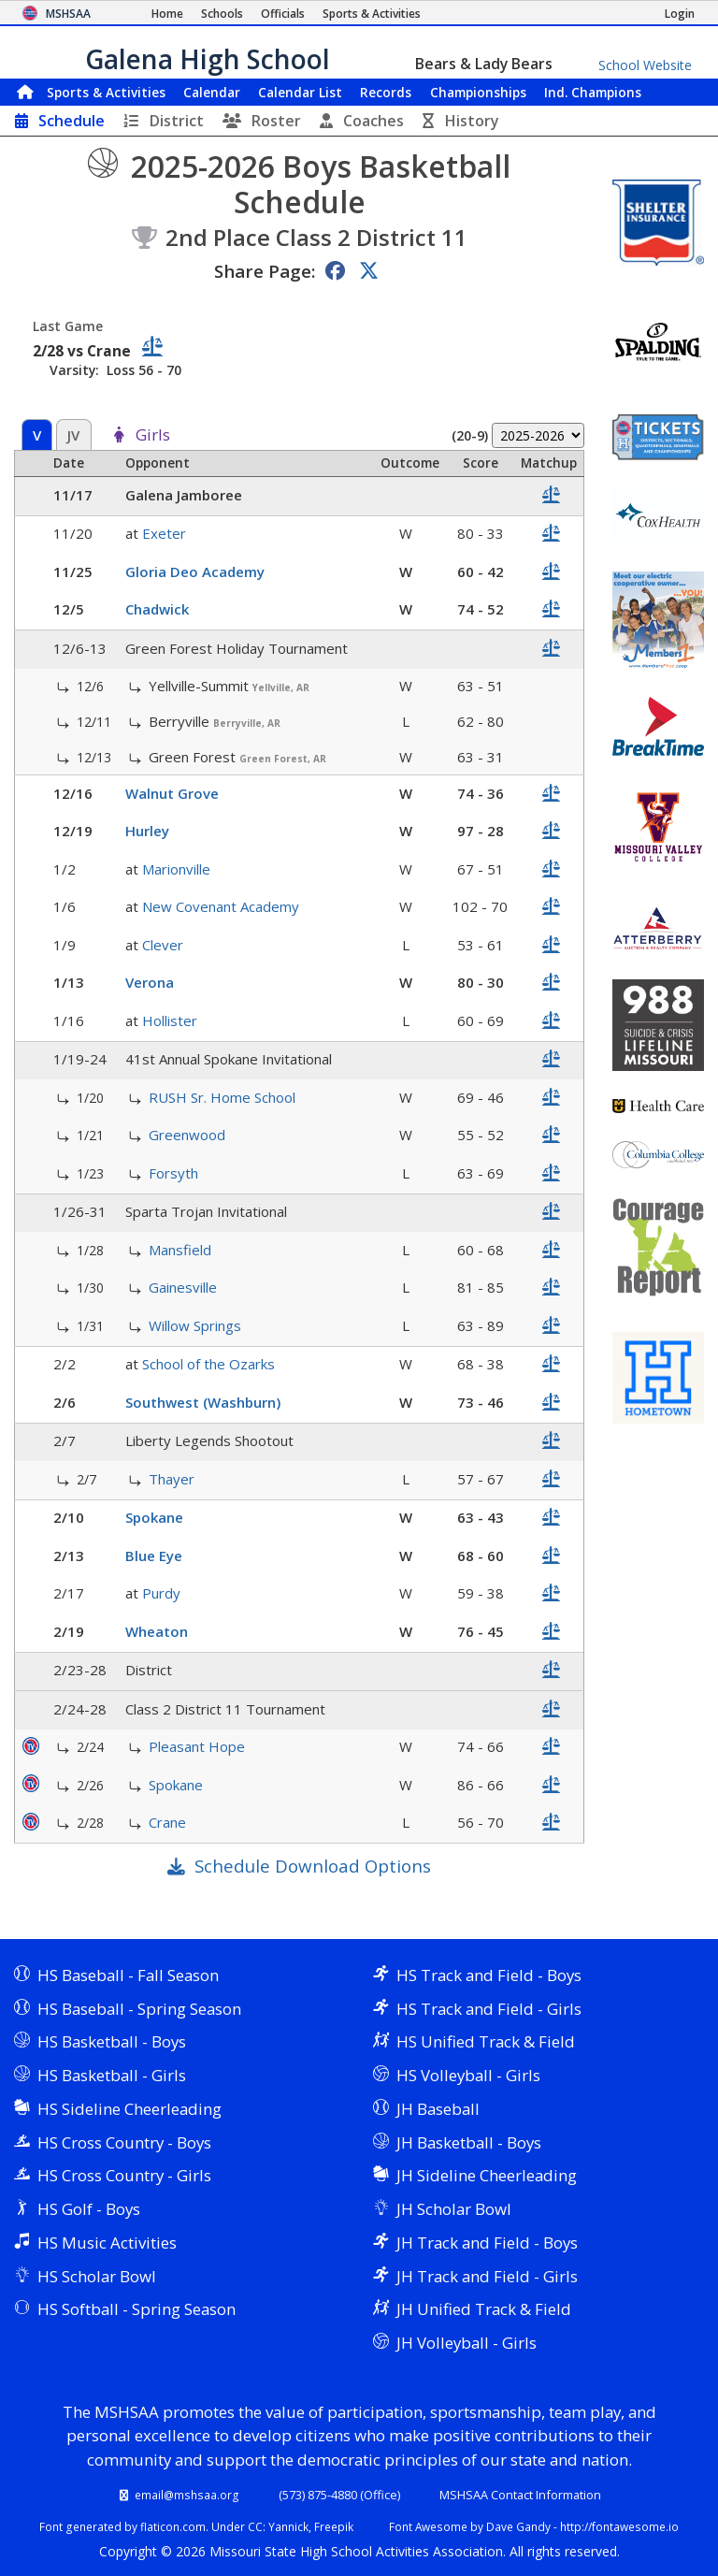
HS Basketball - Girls (111, 2075)
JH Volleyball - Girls (466, 2342)
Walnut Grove (172, 793)
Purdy (161, 1593)
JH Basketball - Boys (468, 2142)
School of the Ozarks (208, 1363)
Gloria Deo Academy (195, 571)
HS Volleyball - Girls (468, 2075)
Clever (162, 944)
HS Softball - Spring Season (136, 2309)
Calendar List (300, 92)
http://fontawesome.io (619, 2526)
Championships (478, 92)
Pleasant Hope (197, 1746)
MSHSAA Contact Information (520, 2494)
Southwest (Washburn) (202, 1402)
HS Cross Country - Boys (124, 2142)
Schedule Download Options (312, 1865)
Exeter (164, 533)
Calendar (211, 92)
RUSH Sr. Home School (222, 1097)
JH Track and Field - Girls (487, 2276)
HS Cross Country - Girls (124, 2175)
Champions (592, 92)
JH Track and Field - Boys (487, 2242)
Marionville (176, 869)
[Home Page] (167, 13)
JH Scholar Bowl (453, 2209)
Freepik (333, 2526)
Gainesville (183, 1287)
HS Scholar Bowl (96, 2276)
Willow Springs (195, 1325)
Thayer (171, 1478)
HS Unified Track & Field (485, 2041)
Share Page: (264, 270)
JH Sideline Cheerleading (486, 2175)
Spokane (154, 1517)
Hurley (147, 830)
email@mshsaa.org (187, 2494)
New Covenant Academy (220, 906)
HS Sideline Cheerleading (129, 2109)
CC (255, 2526)
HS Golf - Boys (88, 2209)
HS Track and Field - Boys (489, 1975)
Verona (149, 982)
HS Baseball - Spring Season (139, 2008)
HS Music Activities (107, 2242)
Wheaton (156, 1631)
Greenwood (187, 1134)
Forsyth (173, 1173)
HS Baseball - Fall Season (128, 1975)
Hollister (169, 1020)
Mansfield (180, 1249)
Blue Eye (153, 1555)
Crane (167, 1822)
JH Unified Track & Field (483, 2309)
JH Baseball (438, 2109)
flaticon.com (173, 2526)
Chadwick (157, 609)
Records (385, 92)
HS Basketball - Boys (111, 2041)
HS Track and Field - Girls (489, 2008)
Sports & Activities (106, 92)
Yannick (288, 2526)
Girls (153, 436)
